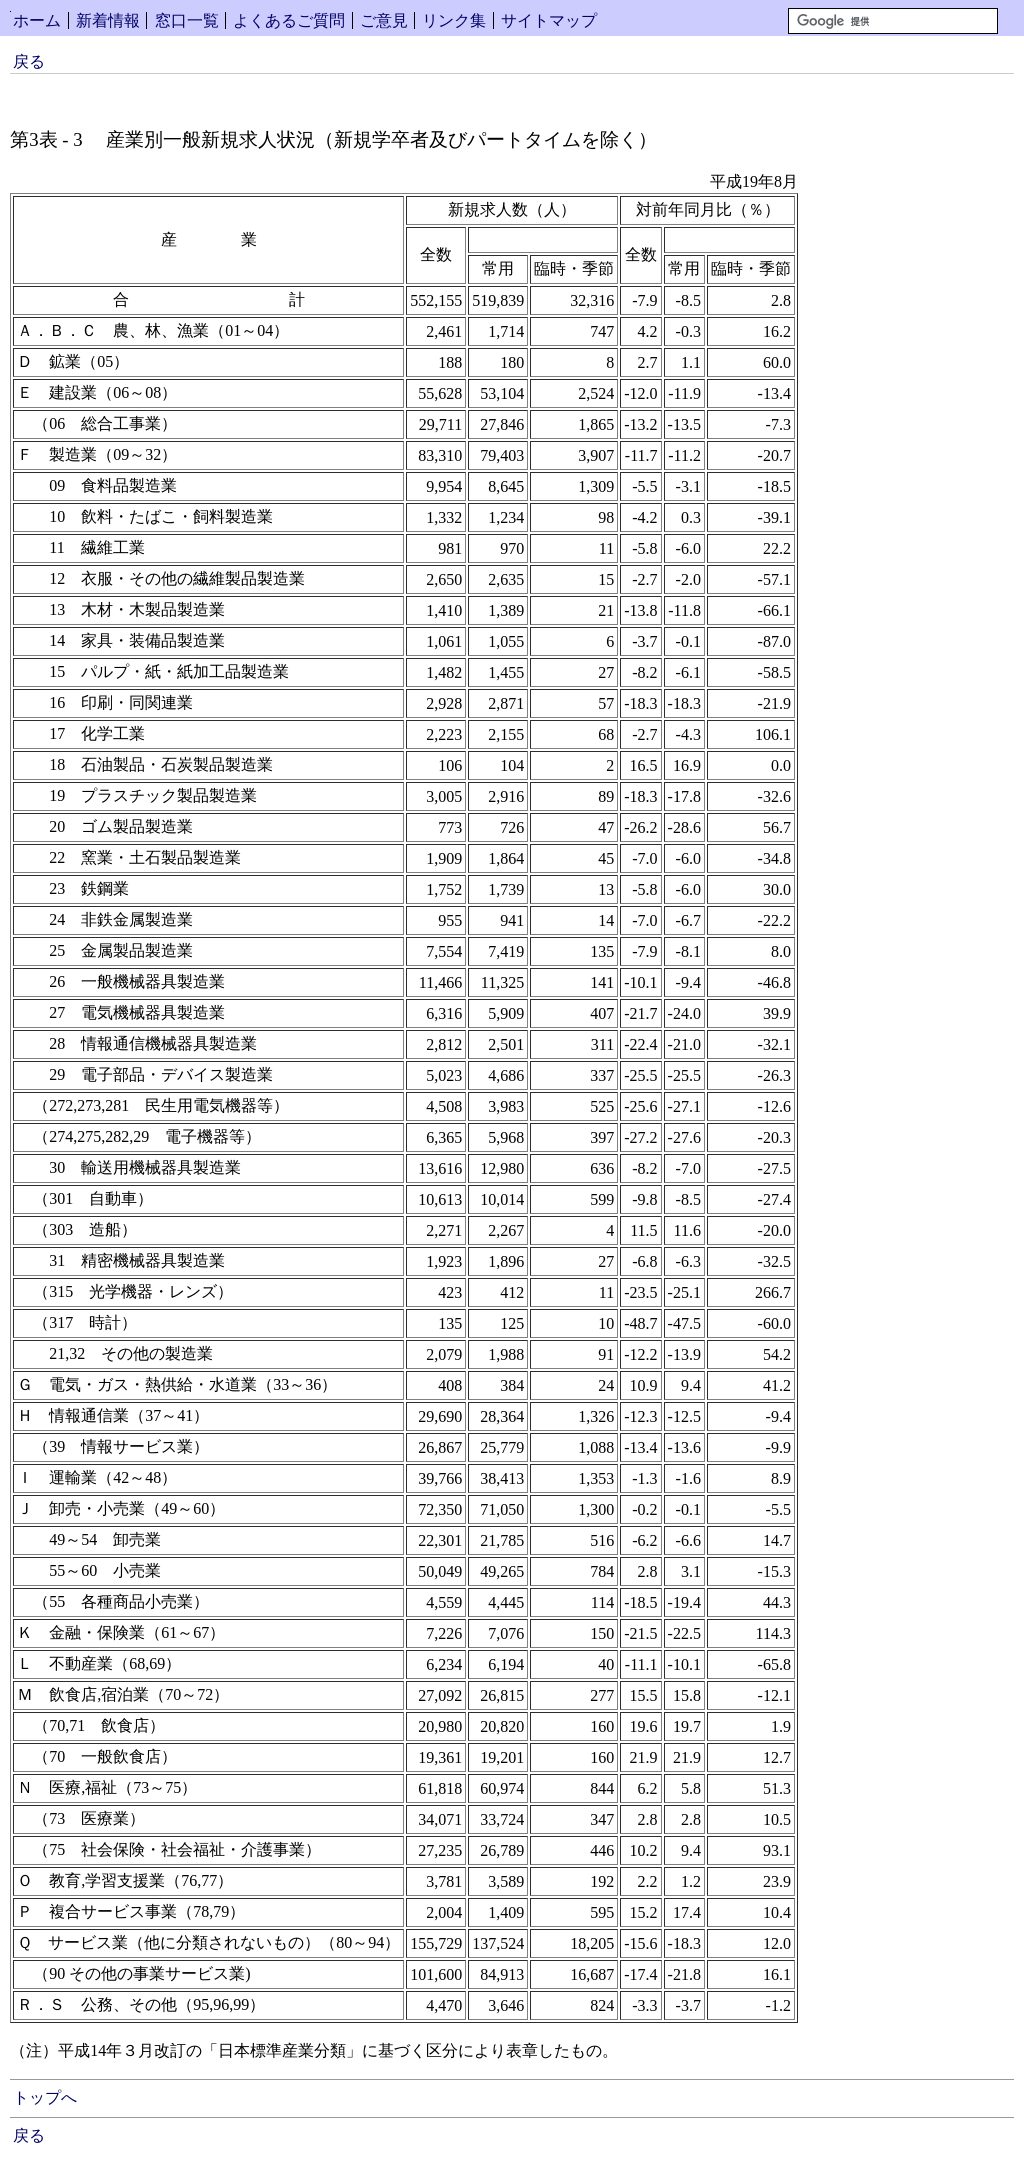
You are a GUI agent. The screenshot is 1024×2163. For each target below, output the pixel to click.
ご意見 (384, 20)
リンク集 (454, 20)
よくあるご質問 (289, 20)
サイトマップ (549, 20)
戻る (29, 61)
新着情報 (108, 20)
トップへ (45, 2097)
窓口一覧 (187, 20)
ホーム (37, 20)
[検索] (893, 21)
